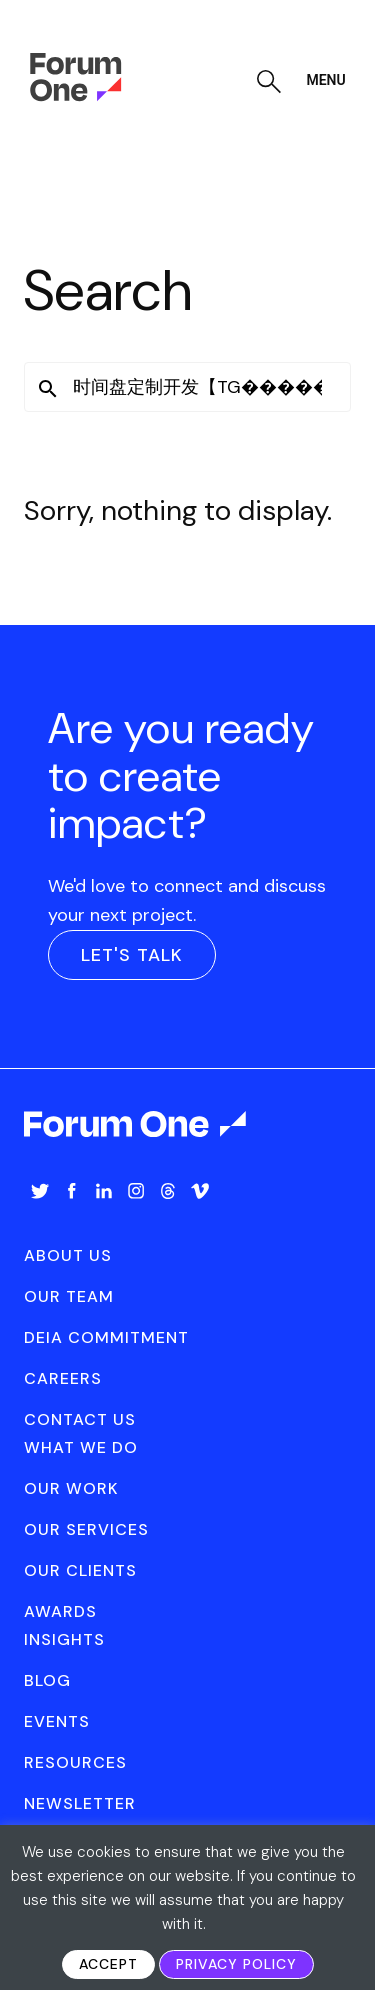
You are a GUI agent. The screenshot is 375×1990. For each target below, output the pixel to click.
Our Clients (80, 1570)
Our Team (69, 1296)
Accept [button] (108, 1964)
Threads (168, 1191)
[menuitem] (40, 1211)
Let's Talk (132, 955)
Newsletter (80, 1803)
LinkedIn (104, 1191)
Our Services (86, 1529)
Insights (64, 1639)
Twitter (40, 1191)
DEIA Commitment (106, 1337)
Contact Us (80, 1419)
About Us (68, 1255)
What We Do (81, 1447)
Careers (63, 1378)
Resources (75, 1762)
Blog (47, 1680)
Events (57, 1721)
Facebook (72, 1191)
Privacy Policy (236, 1964)
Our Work (71, 1488)
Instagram (136, 1191)
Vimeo (200, 1191)
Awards (60, 1611)
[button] (48, 389)
